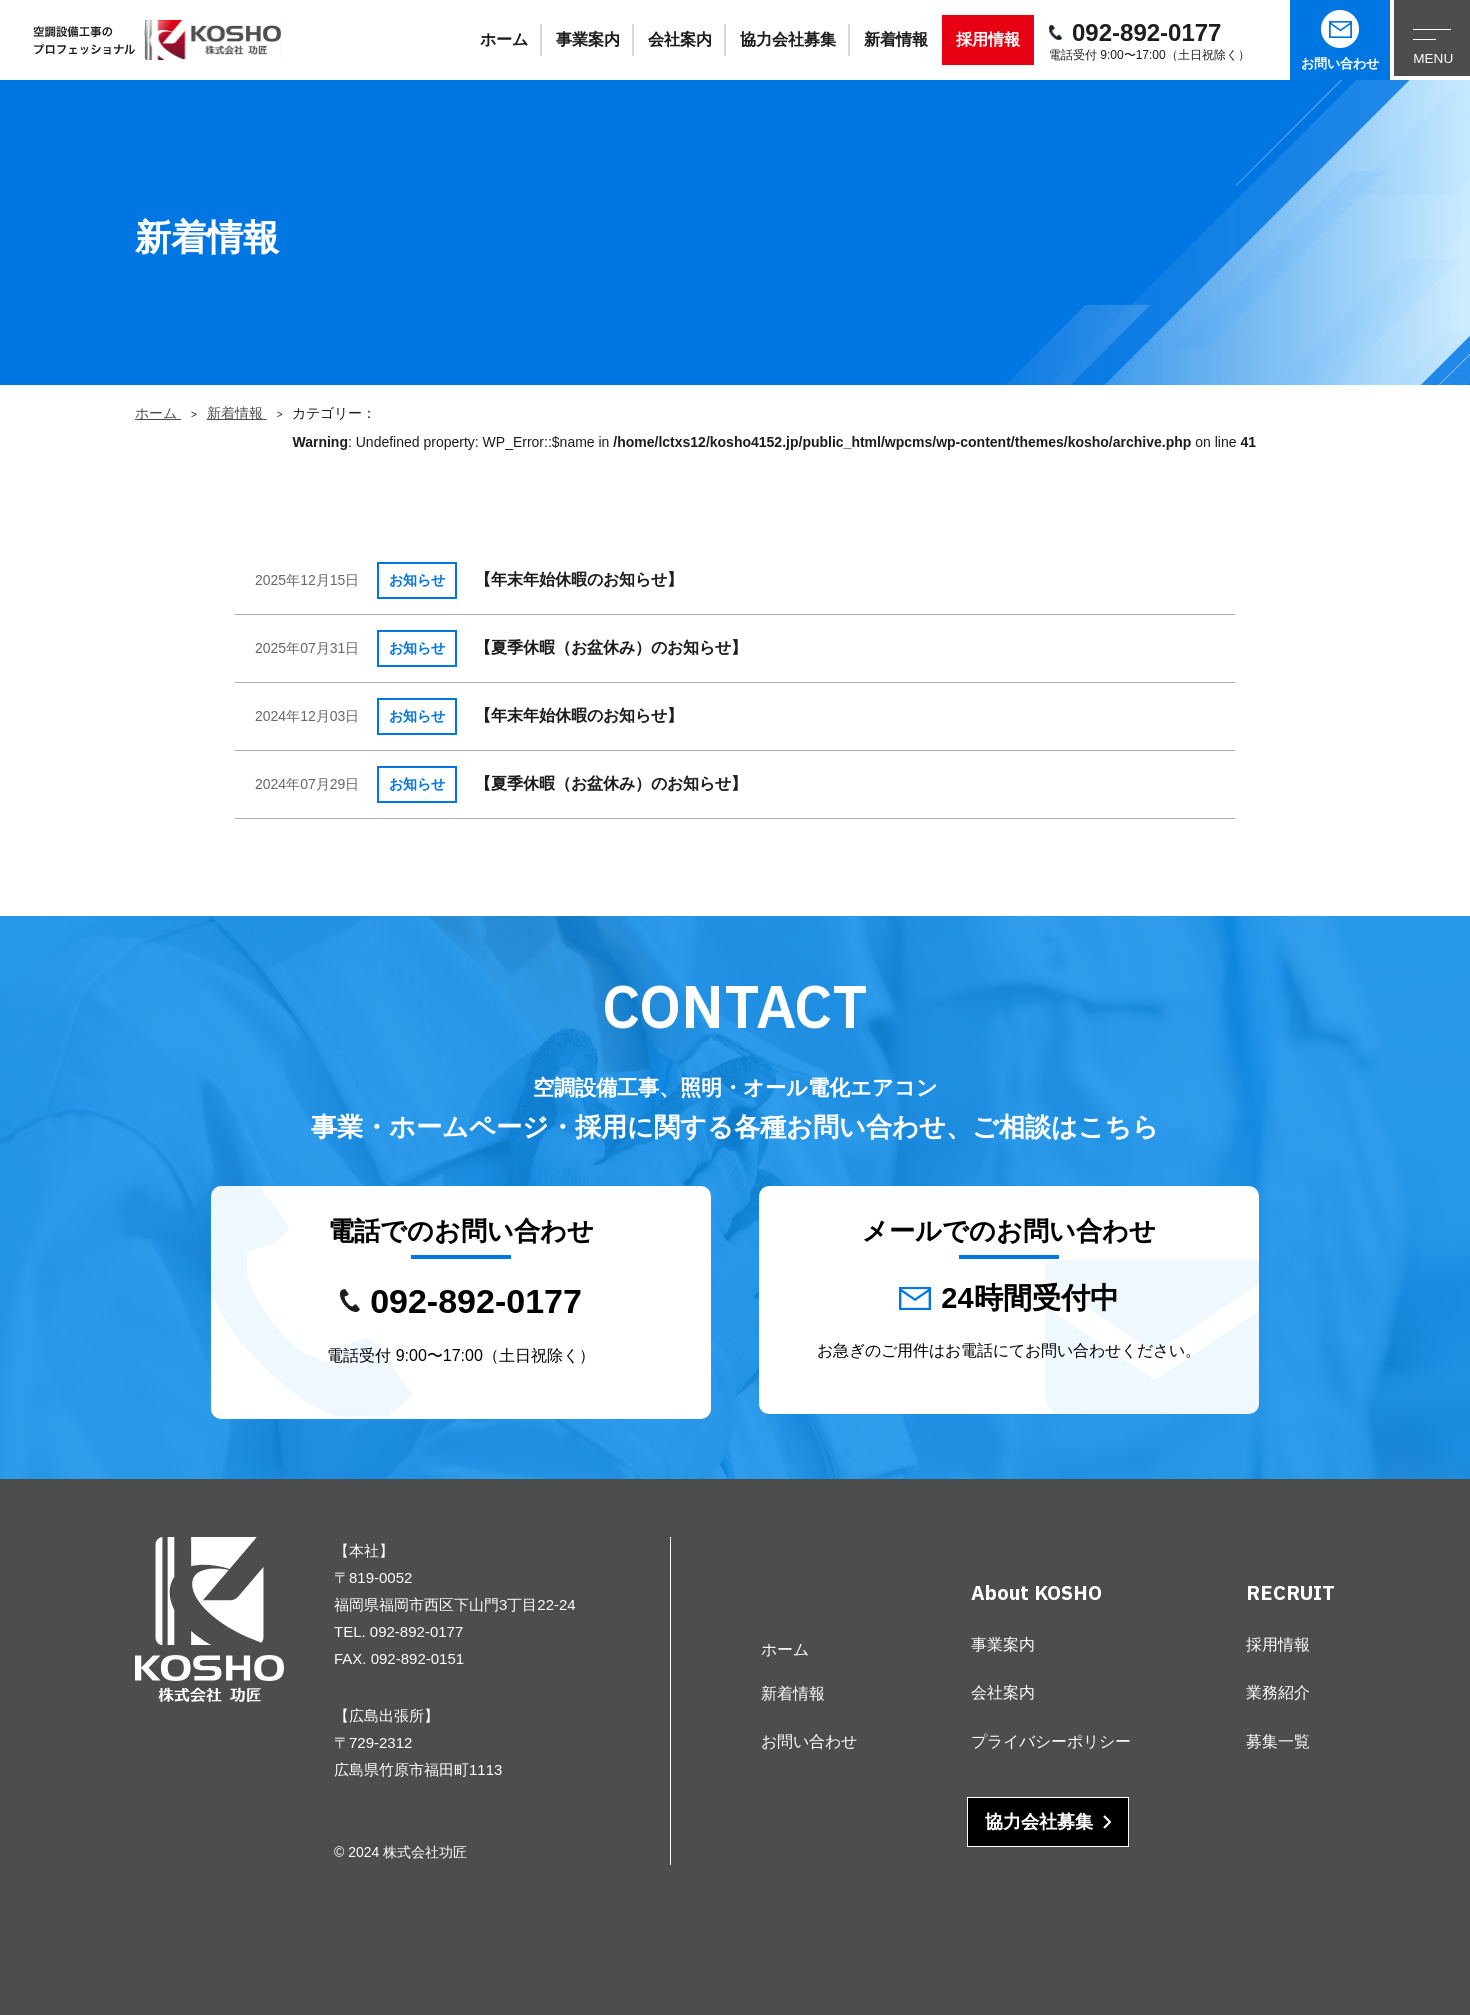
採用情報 (988, 39)
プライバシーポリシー (1051, 1741)
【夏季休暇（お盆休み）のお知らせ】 (611, 647)
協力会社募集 (788, 39)
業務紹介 (1278, 1692)
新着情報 (896, 39)
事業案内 (588, 39)
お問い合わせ (1340, 40)
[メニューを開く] (1430, 40)
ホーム (504, 39)
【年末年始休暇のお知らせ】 (579, 579)
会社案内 (680, 39)
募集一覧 (1278, 1741)
